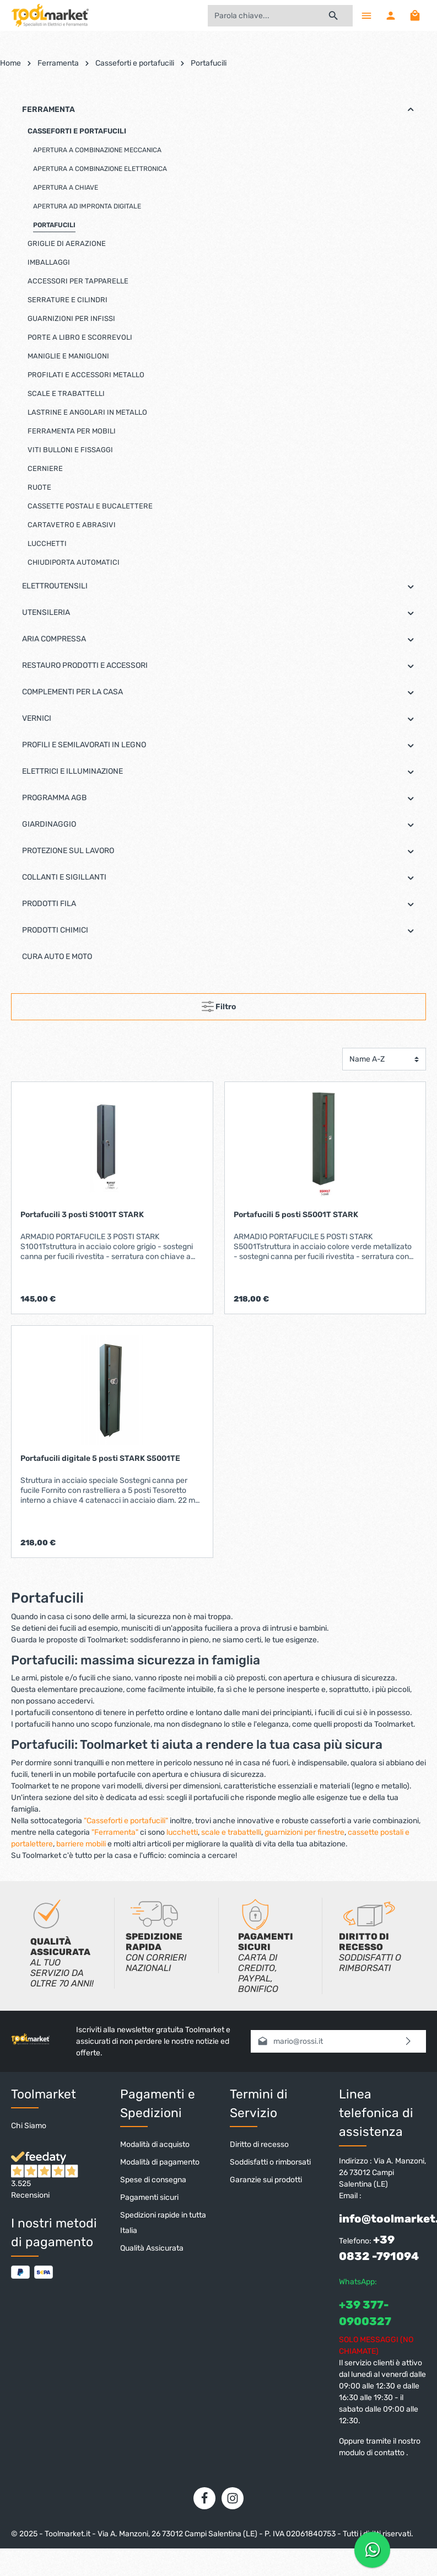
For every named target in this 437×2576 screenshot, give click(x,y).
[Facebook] (204, 2498)
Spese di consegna (153, 2179)
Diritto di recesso (259, 2144)
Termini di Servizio (259, 2103)
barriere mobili (81, 1844)
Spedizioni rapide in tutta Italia (163, 2222)
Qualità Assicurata (152, 2248)
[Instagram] (233, 2498)
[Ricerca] (333, 15)
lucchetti (182, 1832)
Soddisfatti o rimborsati (270, 2162)
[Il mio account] (391, 15)
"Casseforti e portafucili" (126, 1820)
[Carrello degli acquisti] (415, 15)
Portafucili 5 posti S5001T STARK (296, 1214)
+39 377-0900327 (365, 2313)
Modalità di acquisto (155, 2144)
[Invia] (408, 2041)
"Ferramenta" (114, 1832)
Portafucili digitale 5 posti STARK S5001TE (100, 1458)
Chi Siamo (28, 2125)
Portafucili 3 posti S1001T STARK (82, 1214)
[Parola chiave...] (261, 15)
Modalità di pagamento (159, 2162)
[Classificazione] (384, 1059)
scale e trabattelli (231, 1832)
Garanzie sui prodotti (266, 2179)
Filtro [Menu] (219, 1004)
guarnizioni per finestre (304, 1832)
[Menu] (366, 15)
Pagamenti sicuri (149, 2197)
